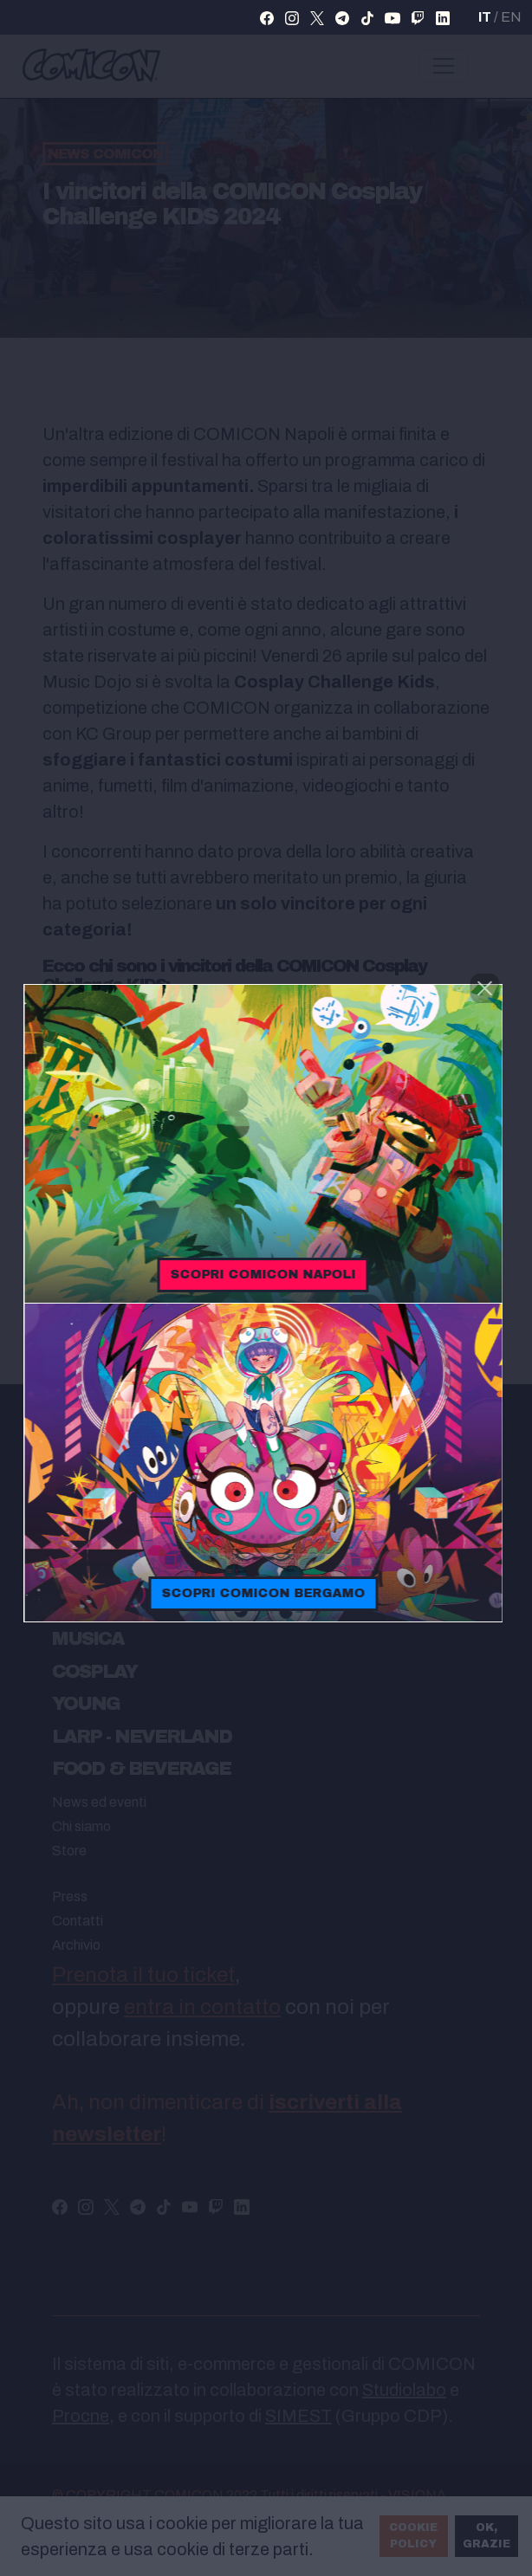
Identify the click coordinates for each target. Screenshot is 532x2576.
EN (511, 17)
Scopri (266, 1275)
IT (484, 17)
